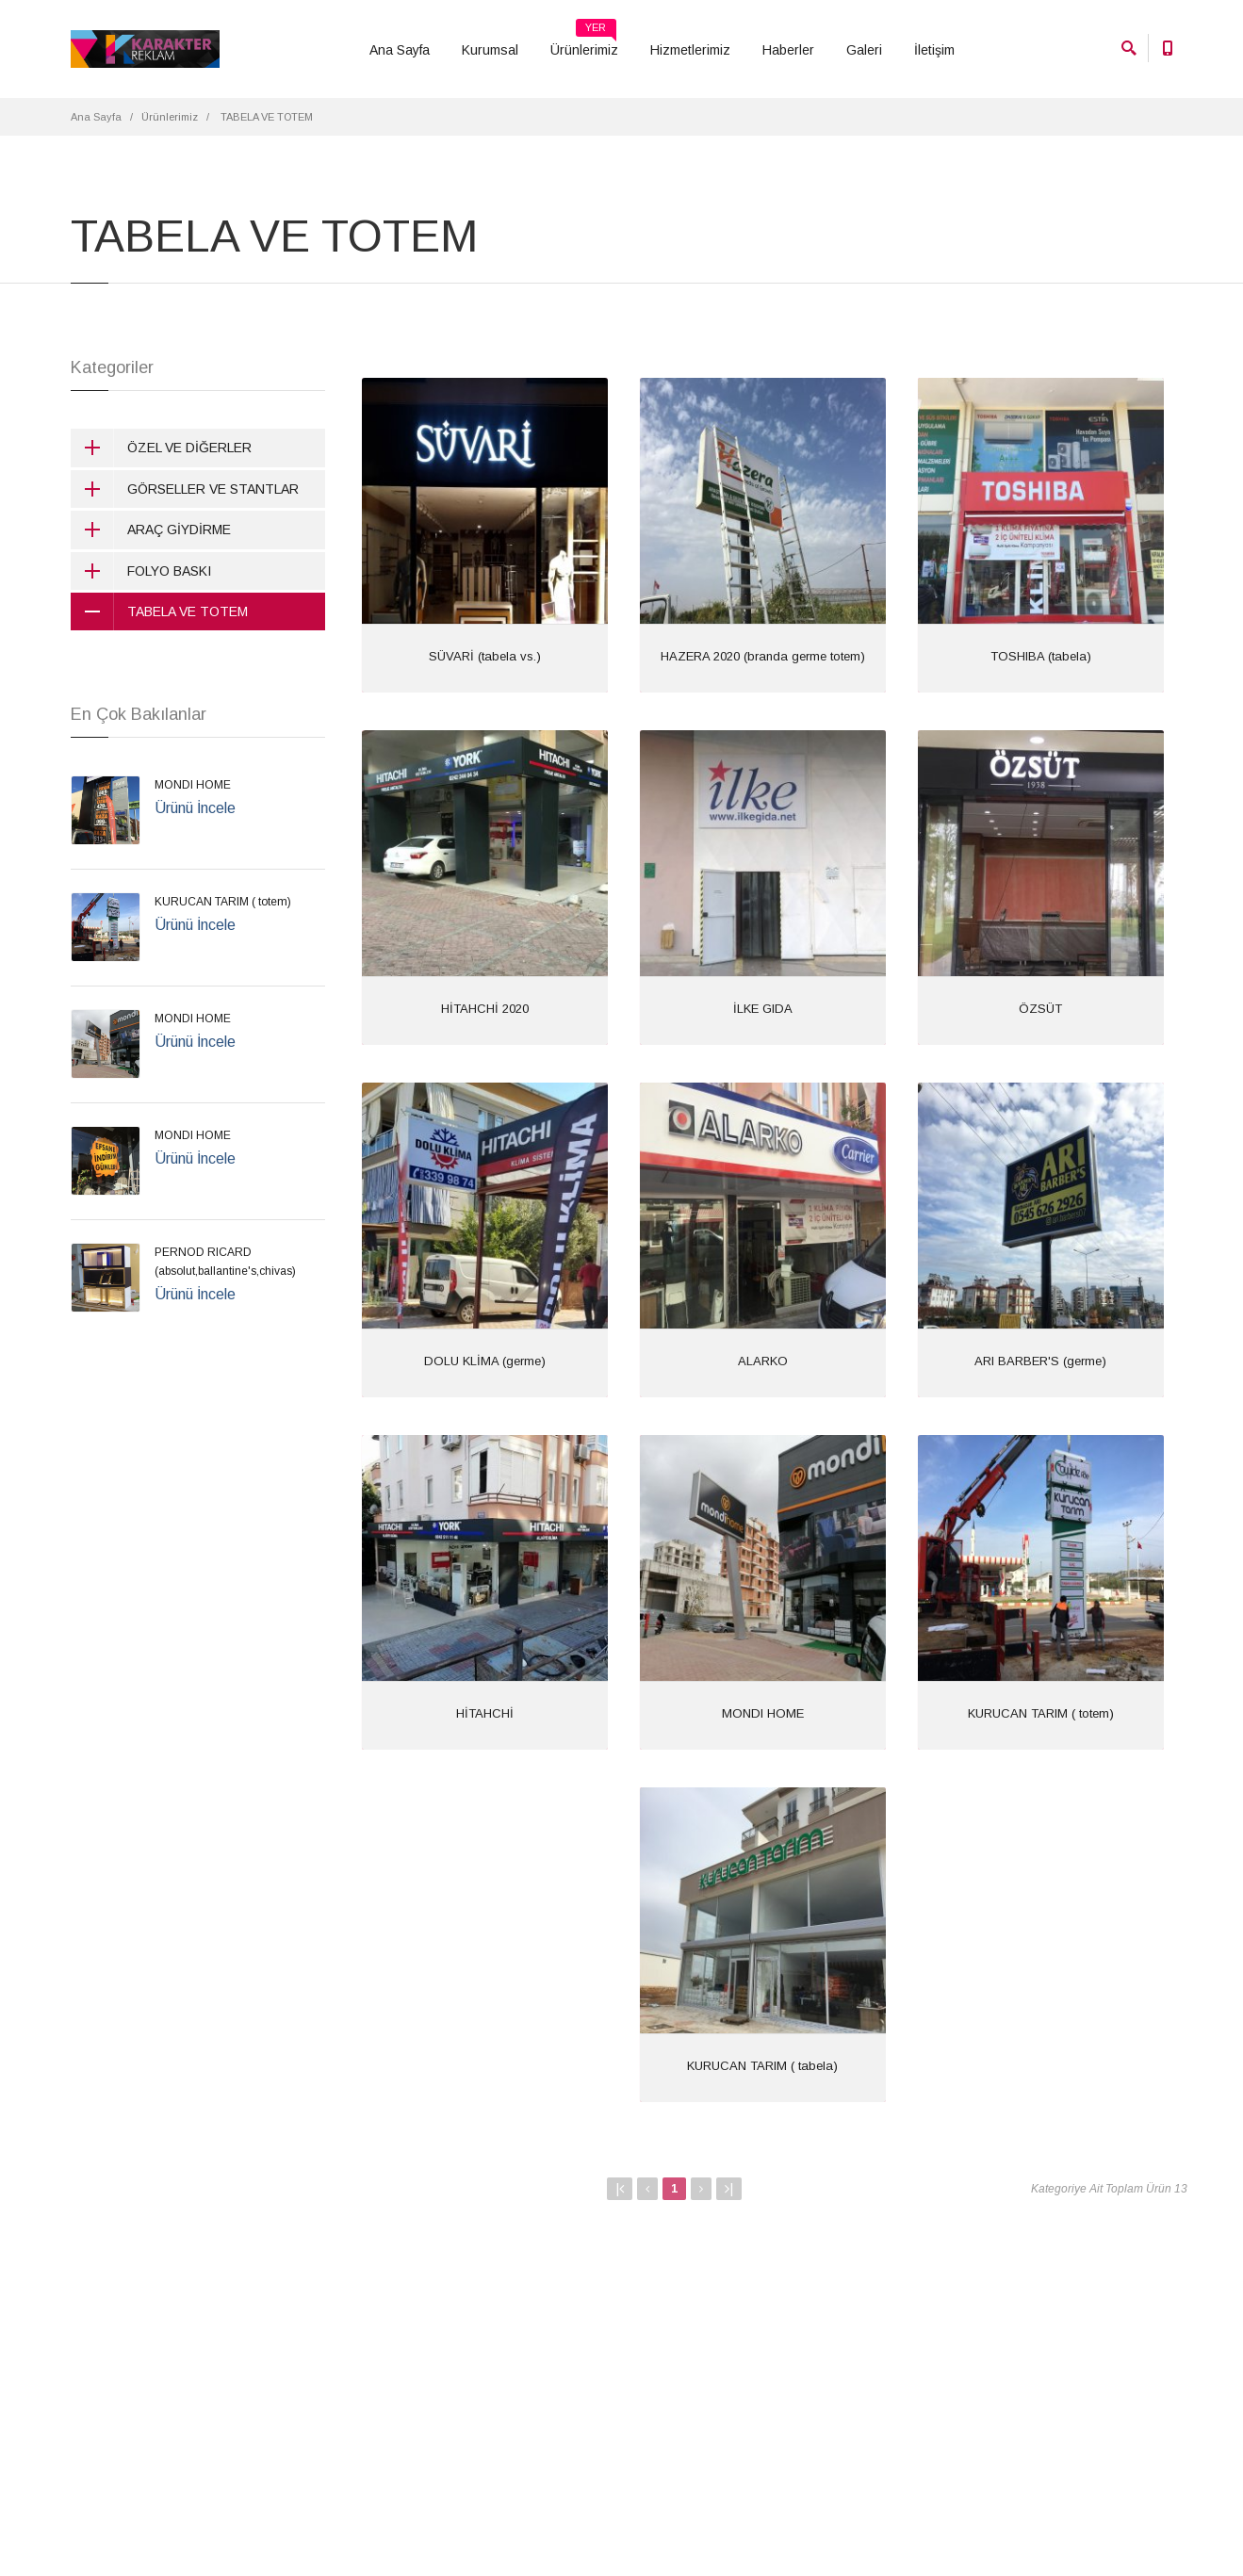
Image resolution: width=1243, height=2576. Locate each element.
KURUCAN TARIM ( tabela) (762, 2066)
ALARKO (763, 1361)
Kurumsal (490, 49)
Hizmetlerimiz (690, 49)
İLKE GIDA (763, 1009)
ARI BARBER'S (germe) (1040, 1361)
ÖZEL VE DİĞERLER (161, 447)
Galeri (864, 49)
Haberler (788, 49)
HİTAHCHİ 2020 (485, 1009)
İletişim (934, 49)
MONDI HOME (763, 1713)
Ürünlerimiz (584, 43)
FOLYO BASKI (141, 571)
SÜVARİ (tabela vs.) (485, 656)
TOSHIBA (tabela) (1040, 656)
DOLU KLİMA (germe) (485, 1361)
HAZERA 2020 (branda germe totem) (763, 656)
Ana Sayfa (399, 49)
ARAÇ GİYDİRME (151, 529)
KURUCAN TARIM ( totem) (1041, 1713)
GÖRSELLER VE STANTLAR (185, 489)
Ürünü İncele (195, 808)
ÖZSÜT (1040, 1009)
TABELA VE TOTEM (159, 611)
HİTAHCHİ (485, 1713)
